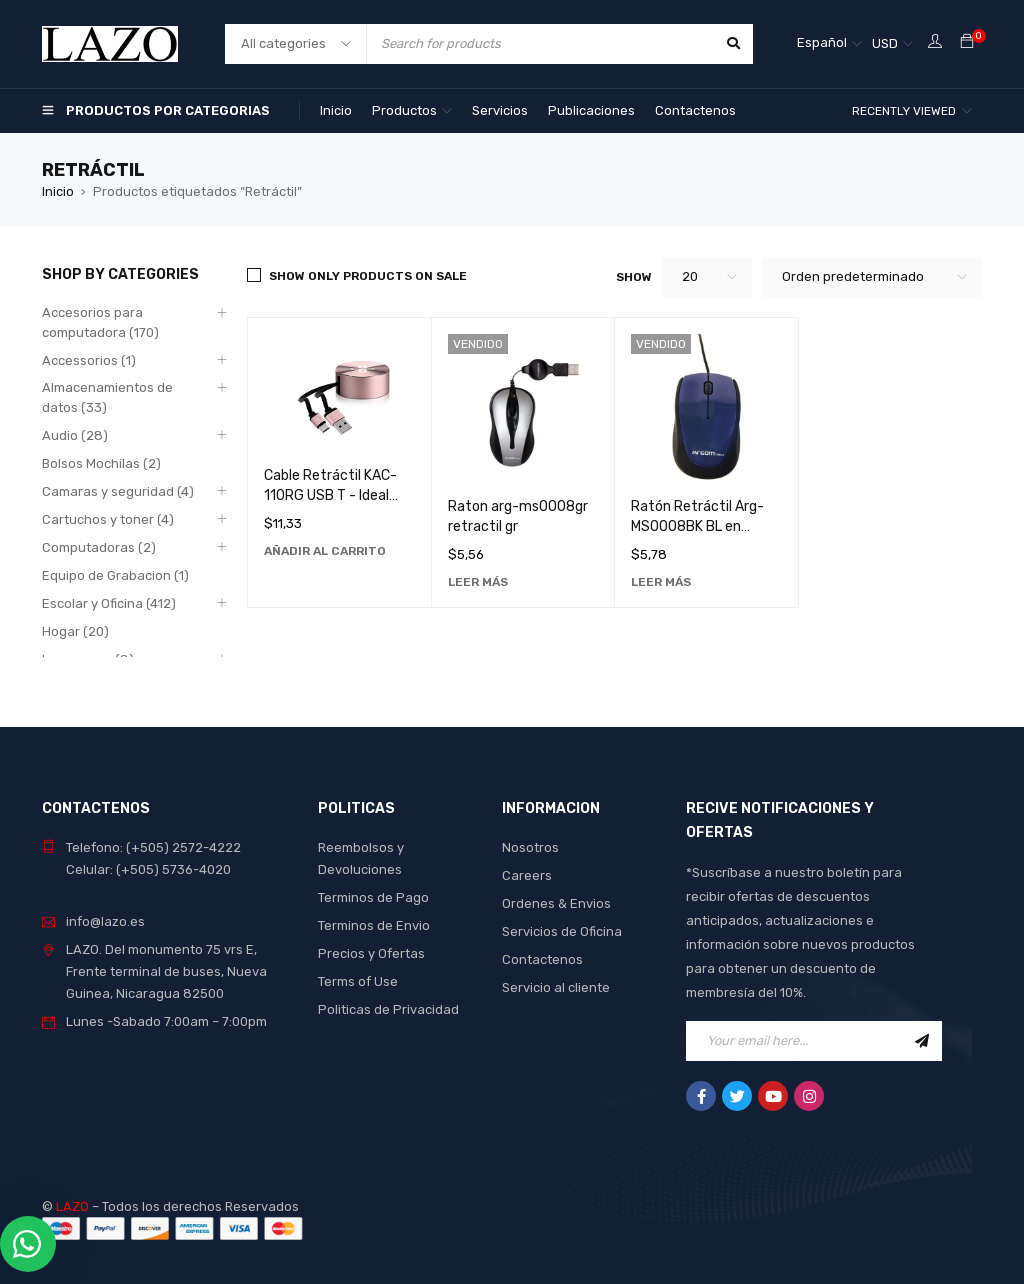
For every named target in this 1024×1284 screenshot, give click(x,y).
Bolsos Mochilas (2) (101, 463)
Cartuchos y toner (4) (108, 519)
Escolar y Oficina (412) (109, 603)
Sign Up (922, 1041)
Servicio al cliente (556, 987)
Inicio (58, 191)
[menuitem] (829, 44)
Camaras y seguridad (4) (118, 491)
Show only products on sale (368, 276)
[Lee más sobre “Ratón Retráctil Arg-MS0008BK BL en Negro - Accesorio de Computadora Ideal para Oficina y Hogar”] (661, 582)
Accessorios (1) (89, 360)
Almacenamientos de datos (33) (107, 397)
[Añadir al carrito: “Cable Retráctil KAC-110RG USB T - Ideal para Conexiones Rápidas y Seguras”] (325, 551)
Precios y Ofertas (371, 953)
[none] (829, 44)
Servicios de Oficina (562, 931)
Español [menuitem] (822, 42)
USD (885, 43)
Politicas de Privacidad (388, 1009)
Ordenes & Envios (556, 903)
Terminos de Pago (373, 897)
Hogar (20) (75, 631)
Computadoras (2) (99, 547)
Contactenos (542, 959)
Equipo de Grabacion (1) (115, 575)
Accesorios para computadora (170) (100, 322)
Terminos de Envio (374, 925)
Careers (527, 875)
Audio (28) (75, 435)
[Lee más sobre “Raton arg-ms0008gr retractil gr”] (478, 582)
